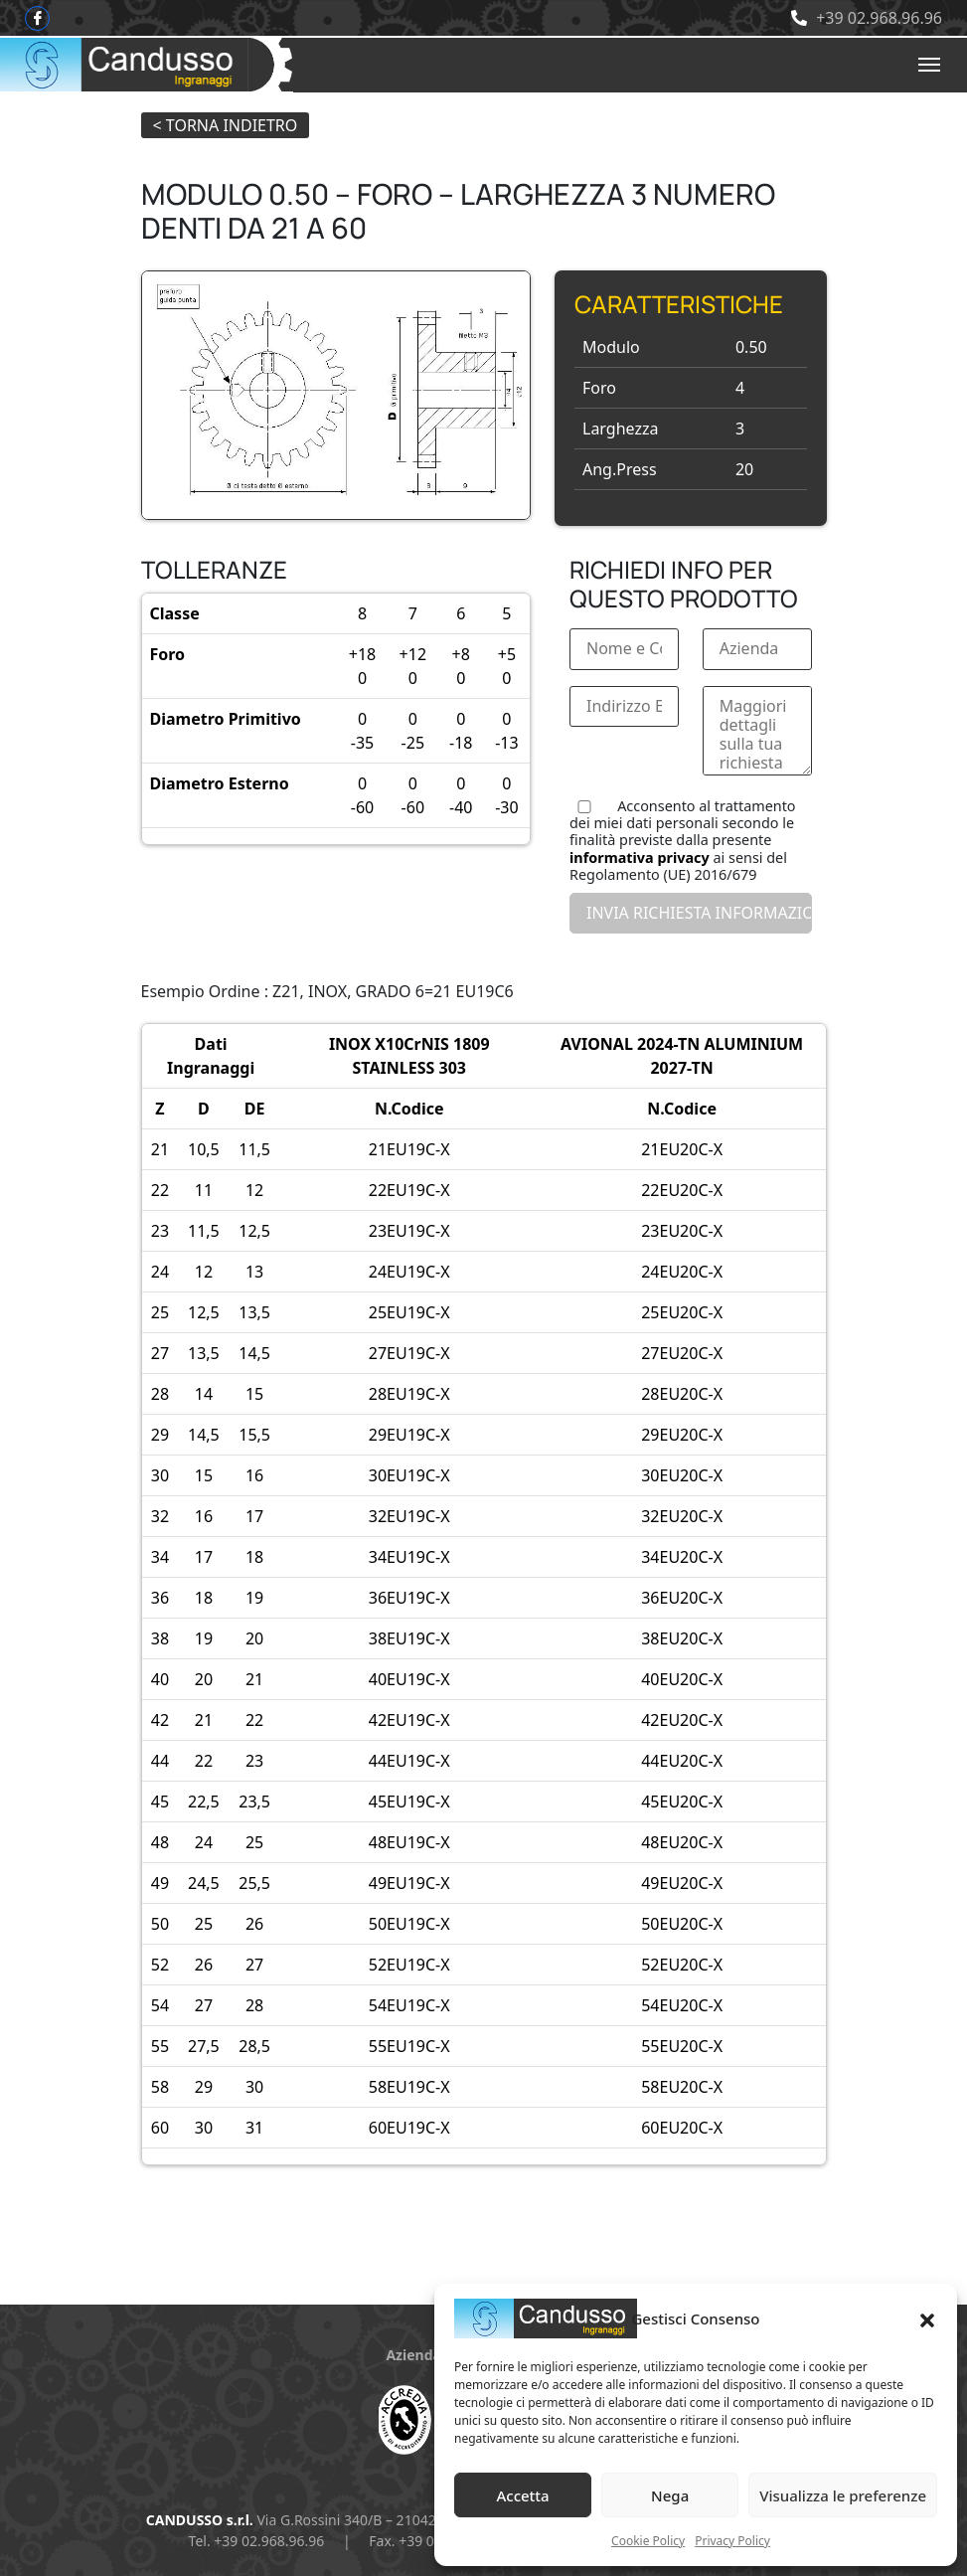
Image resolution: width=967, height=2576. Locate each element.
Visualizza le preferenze (842, 2495)
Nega (670, 2495)
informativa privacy (639, 857)
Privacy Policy (732, 2540)
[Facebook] (37, 18)
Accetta (522, 2495)
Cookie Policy (648, 2540)
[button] (927, 2318)
